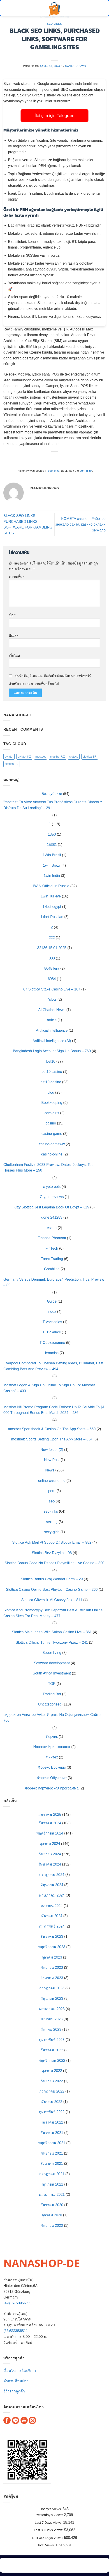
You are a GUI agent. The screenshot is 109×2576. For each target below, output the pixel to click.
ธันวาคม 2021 (51, 2133)
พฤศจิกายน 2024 (49, 1833)
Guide (52, 1301)
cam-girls (51, 1113)
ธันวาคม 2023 (51, 1936)
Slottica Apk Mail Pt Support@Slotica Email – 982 (51, 1542)
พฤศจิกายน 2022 (51, 2060)
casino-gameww (52, 1144)
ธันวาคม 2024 (49, 1823)
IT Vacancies (52, 1322)
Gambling (51, 1269)
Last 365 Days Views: (48, 2538)
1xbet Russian (51, 917)
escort (52, 1228)
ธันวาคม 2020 (51, 2205)
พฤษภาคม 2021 (52, 2194)
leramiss (52, 1353)
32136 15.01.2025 (51, 948)
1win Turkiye (51, 896)
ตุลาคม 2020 (52, 2215)
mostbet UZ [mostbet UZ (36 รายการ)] (57, 756)
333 (52, 958)
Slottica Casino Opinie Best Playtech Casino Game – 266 (51, 1589)
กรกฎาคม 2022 (51, 2091)
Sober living (51, 1653)
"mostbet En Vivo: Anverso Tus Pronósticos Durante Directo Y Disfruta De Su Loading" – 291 (52, 805)
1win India (52, 876)
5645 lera (51, 968)
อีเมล (14, 635)
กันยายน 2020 (52, 2225)
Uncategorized (49, 1704)
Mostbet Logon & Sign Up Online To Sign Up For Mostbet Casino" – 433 (49, 1388)
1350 (52, 834)
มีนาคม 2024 (51, 1916)
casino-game (52, 1134)
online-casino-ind (51, 1481)
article (52, 1020)
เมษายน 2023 (52, 2019)
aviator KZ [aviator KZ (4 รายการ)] (24, 756)
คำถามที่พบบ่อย (15, 2381)
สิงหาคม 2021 (51, 2163)
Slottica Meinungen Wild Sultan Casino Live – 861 (52, 1632)
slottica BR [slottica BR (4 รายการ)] (90, 756)
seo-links (54, 23)
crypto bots (51, 1187)
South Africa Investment (52, 1673)
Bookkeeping (51, 1103)
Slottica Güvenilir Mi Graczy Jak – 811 (51, 1600)
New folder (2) (51, 1450)
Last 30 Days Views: (49, 2530)
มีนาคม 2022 (51, 2102)
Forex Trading (52, 1259)
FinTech (51, 1248)
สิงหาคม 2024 (50, 1864)
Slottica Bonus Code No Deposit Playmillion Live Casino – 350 (54, 1563)
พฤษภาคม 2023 (52, 2009)
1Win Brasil (52, 855)
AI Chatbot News (51, 1010)
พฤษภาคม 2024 (52, 1895)
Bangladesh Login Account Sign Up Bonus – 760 (52, 1051)
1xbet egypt (51, 907)
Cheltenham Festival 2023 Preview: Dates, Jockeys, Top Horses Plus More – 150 (48, 1167)
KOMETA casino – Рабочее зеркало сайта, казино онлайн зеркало (80, 524)
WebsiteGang (54, 2567)
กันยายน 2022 (52, 2081)
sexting (52, 1522)
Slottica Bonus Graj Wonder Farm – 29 (52, 1579)
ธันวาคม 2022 (51, 2050)
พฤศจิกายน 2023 (51, 1947)
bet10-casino (50, 1082)
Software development (52, 1663)
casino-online (51, 1154)
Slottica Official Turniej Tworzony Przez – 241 (52, 1642)
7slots (52, 999)
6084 (52, 979)
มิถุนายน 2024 (51, 1885)
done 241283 (51, 1217)
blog (50, 1092)
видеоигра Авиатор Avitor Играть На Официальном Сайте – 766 (53, 1717)
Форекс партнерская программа (52, 1788)
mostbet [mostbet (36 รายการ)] (40, 756)
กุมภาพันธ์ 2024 (52, 1926)
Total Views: (46, 2545)
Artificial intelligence (52, 1030)
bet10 (50, 1061)
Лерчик (52, 1737)
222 (52, 938)
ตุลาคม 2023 (52, 1957)
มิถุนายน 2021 (51, 2184)
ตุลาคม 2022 (52, 2071)
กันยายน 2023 (52, 1967)
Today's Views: (51, 2509)
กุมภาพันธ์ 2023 (52, 2040)
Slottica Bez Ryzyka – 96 (52, 1553)
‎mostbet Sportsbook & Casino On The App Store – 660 (51, 1429)
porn (51, 1491)
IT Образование (52, 1342)
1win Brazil (51, 865)
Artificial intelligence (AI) (51, 1041)
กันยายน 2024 (50, 1854)
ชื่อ (12, 615)
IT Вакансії (52, 1332)
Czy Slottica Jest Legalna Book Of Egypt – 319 (51, 1207)
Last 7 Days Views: (49, 2522)
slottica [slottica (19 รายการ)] (73, 756)
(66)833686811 (15, 2331)
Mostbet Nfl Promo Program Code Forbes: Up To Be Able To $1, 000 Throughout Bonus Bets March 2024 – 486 (54, 1410)
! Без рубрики (50, 794)
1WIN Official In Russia (50, 886)
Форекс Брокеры (52, 1767)
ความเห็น (17, 577)
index (51, 1311)
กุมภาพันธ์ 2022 (52, 2112)
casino (51, 1123)
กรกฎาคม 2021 (51, 2174)
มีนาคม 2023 (50, 2029)
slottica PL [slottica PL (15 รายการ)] (11, 763)
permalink (86, 470)
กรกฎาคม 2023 (51, 1988)
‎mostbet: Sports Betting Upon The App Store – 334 (52, 1439)
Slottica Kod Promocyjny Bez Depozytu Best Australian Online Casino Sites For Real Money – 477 (52, 1613)
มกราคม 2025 (49, 1814)
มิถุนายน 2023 (51, 1998)
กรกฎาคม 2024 (51, 1875)
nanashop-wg (75, 66)
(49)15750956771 (17, 2303)
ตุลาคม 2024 (49, 1844)
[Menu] (5, 7)
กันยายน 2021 (52, 2153)
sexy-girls (52, 1532)
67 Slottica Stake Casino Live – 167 (51, 989)
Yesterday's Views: (50, 2515)
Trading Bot (51, 1694)
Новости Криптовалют (51, 1747)
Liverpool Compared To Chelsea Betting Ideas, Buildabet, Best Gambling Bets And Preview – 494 (53, 1366)
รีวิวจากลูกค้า (14, 2391)
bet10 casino (52, 1072)
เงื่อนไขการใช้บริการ (20, 2371)
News (49, 1470)
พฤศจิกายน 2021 (51, 2143)
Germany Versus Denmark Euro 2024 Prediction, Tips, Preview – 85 (53, 1282)
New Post (51, 1460)
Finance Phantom (52, 1238)
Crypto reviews (52, 1197)
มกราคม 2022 (51, 2122)
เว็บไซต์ (14, 656)
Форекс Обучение (52, 1778)
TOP (52, 1684)
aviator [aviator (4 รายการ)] (9, 756)
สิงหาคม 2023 (51, 1978)
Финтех (52, 1757)
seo (52, 1501)
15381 (52, 845)
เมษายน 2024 (52, 1906)
